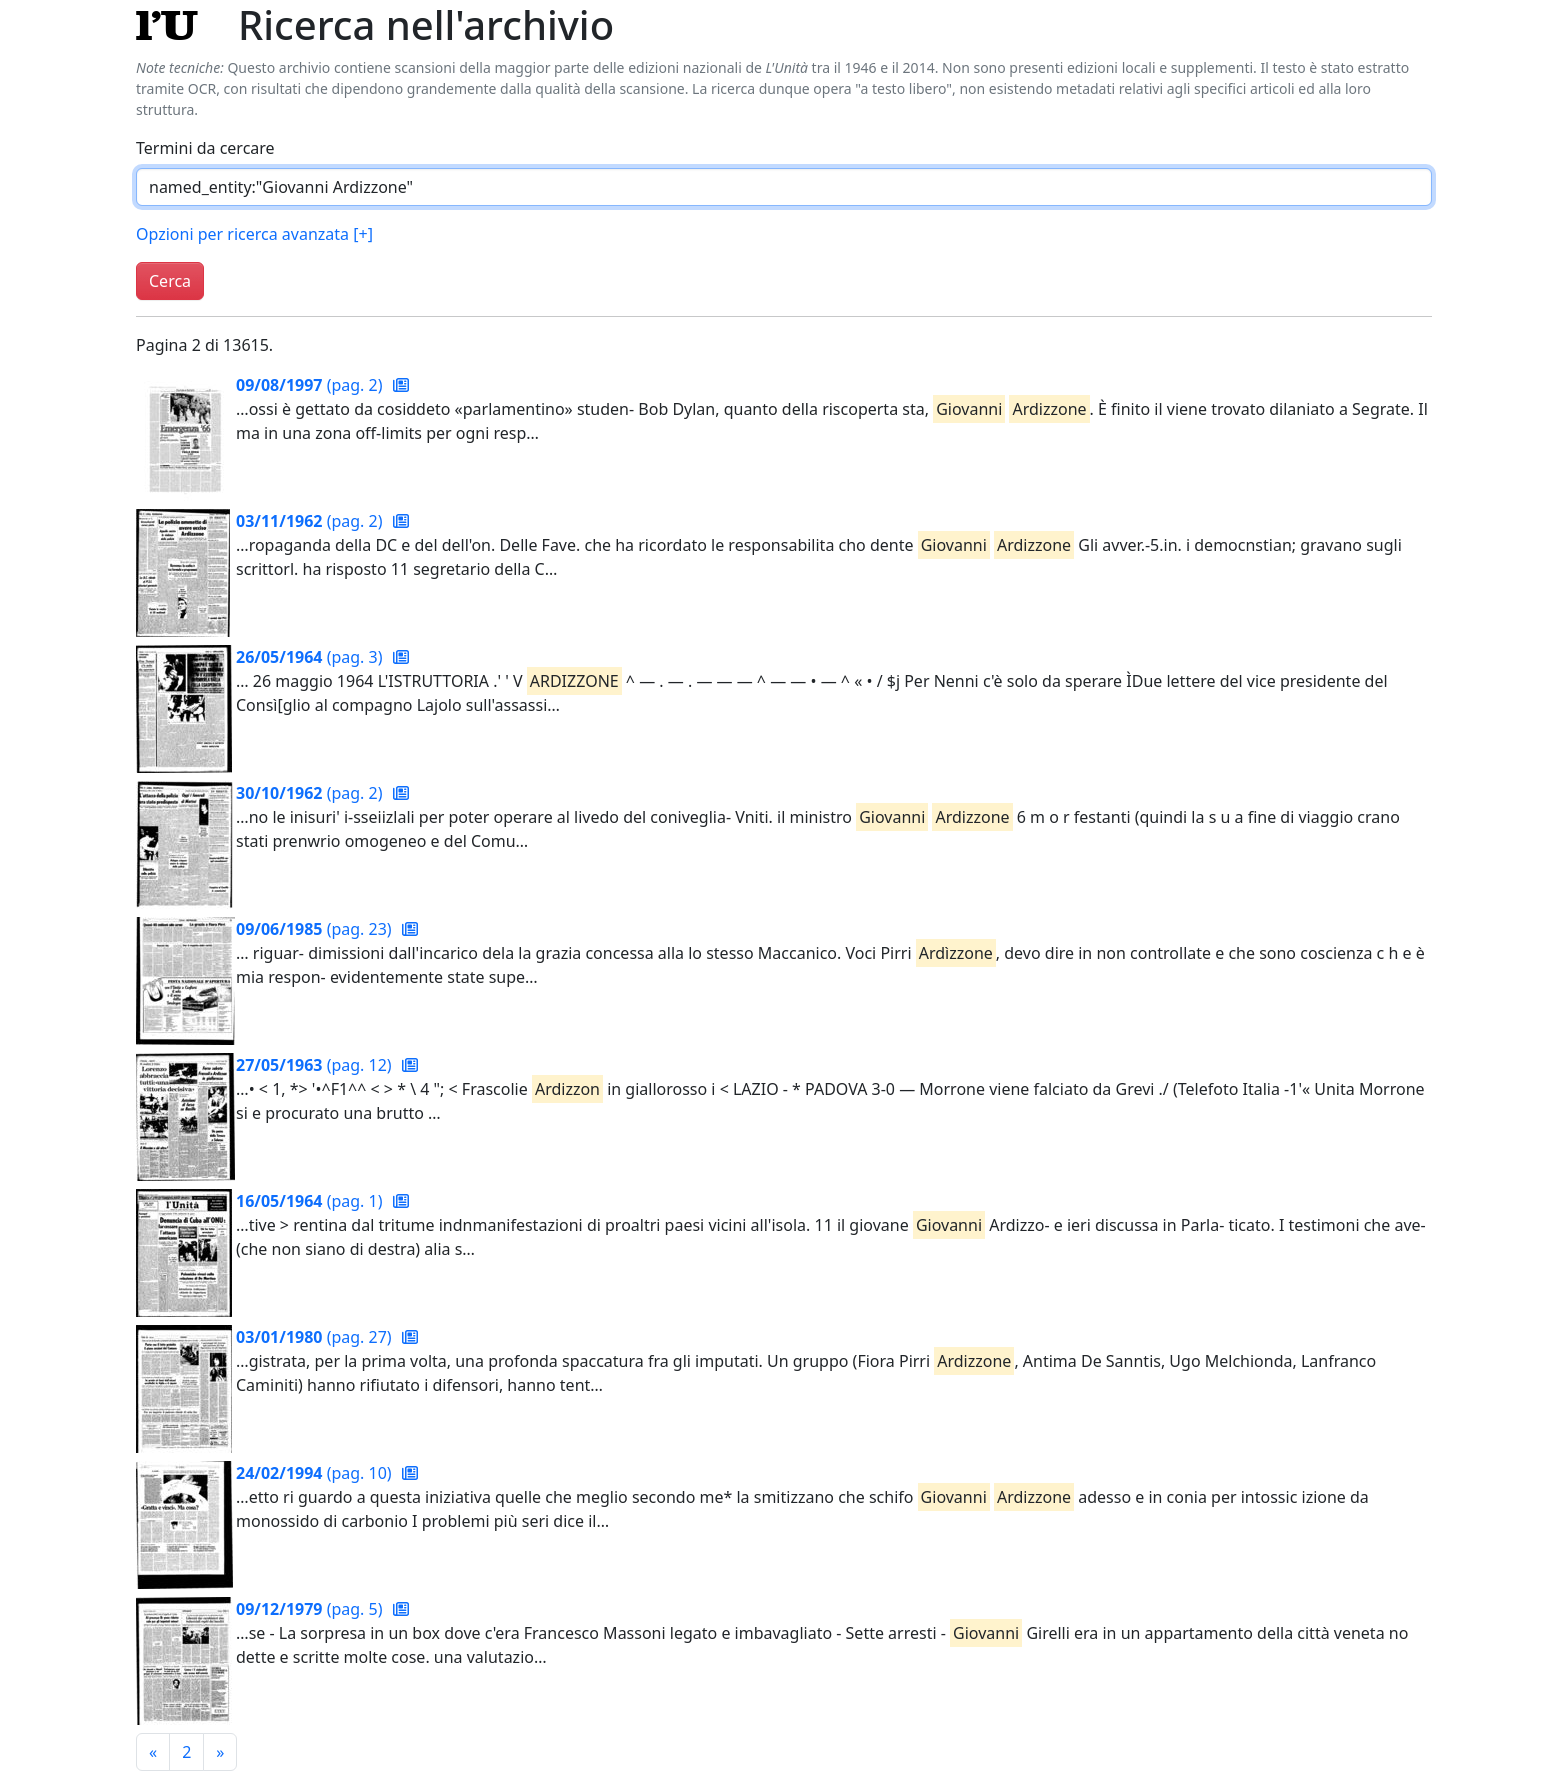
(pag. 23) (316, 929)
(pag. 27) (316, 1337)
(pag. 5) (311, 1609)
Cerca (170, 281)
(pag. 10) (316, 1473)
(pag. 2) (311, 385)
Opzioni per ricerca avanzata (254, 234)
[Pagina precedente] (153, 1752)
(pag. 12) (316, 1065)
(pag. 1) (311, 1201)
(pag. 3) (311, 657)
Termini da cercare (205, 148)
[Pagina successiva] (220, 1752)
